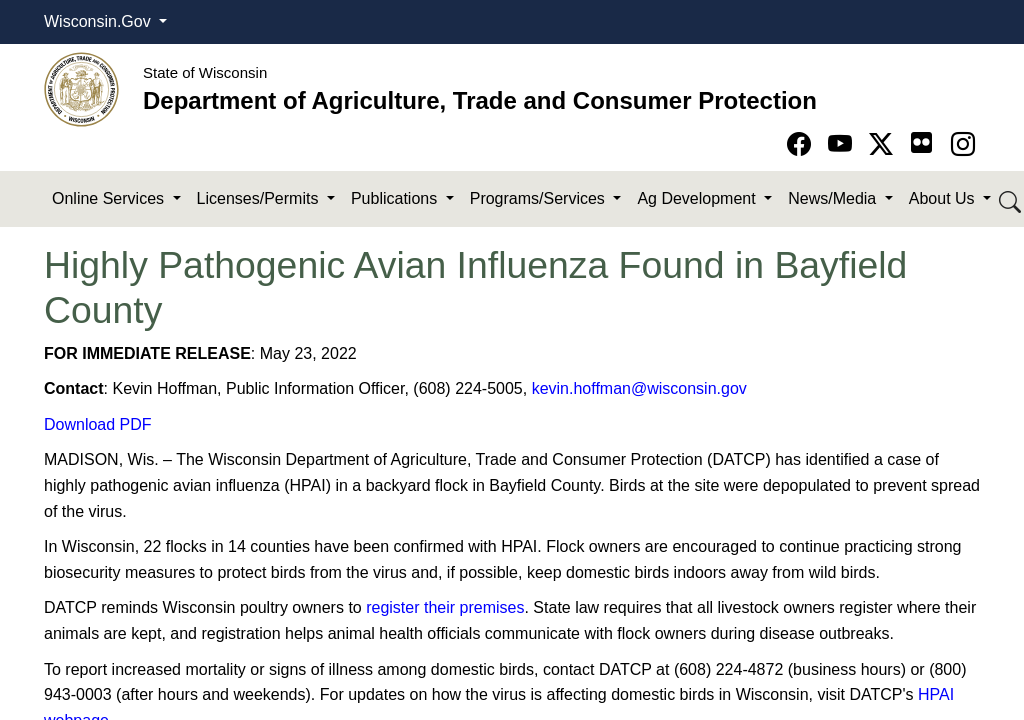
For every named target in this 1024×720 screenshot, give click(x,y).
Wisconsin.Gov (99, 21)
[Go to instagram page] (963, 144)
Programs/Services (540, 198)
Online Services (110, 198)
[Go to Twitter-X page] (884, 144)
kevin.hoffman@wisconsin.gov (639, 388)
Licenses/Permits (260, 198)
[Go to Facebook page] (802, 144)
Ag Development (698, 198)
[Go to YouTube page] (843, 144)
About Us (944, 198)
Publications (396, 198)
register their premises (445, 607)
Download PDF (98, 424)
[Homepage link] (81, 88)
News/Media (834, 198)
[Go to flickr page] (921, 142)
